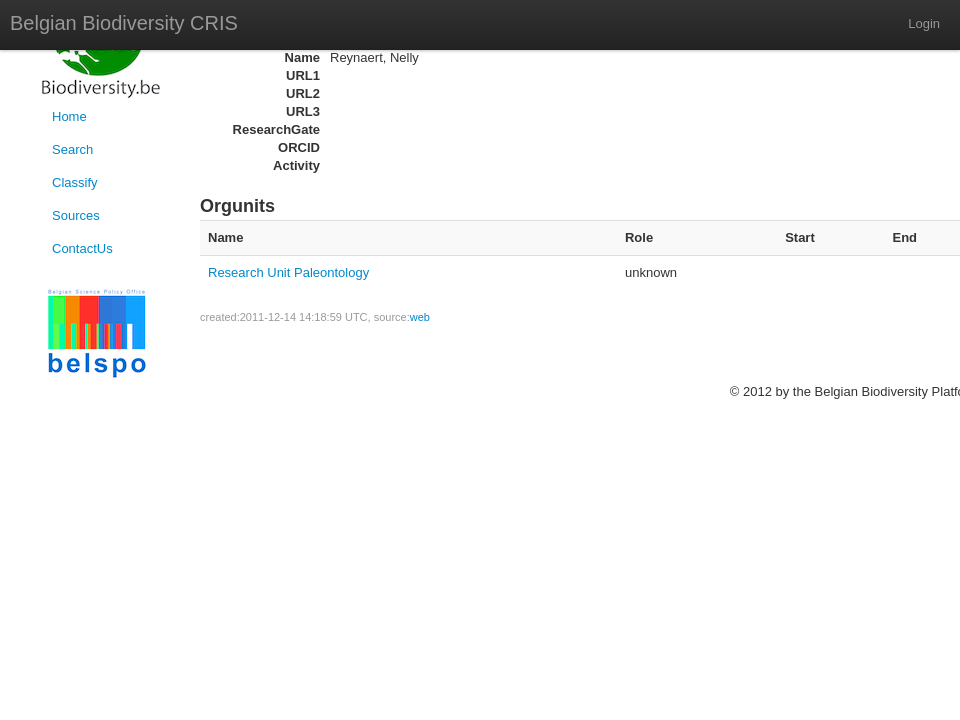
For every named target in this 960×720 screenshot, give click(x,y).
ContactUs (82, 248)
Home (69, 116)
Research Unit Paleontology (288, 272)
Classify (75, 182)
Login (924, 23)
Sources (76, 215)
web (420, 317)
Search (72, 149)
